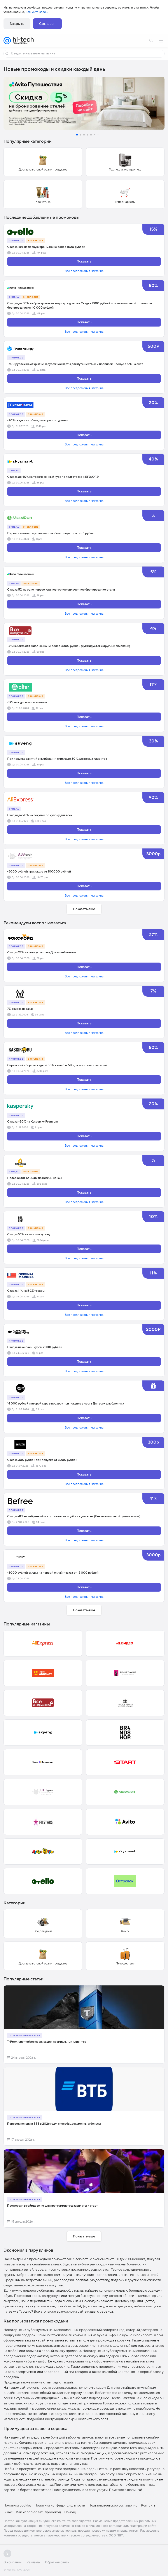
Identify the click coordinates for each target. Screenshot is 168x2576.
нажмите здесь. (37, 12)
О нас (8, 2512)
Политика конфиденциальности (60, 2505)
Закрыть (17, 23)
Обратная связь (57, 2562)
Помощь (70, 2512)
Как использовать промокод (38, 2512)
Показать (84, 261)
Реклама (33, 2562)
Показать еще (84, 909)
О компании (12, 2562)
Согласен (47, 23)
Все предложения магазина (84, 271)
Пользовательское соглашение (113, 2505)
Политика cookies (17, 2505)
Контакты (148, 2505)
